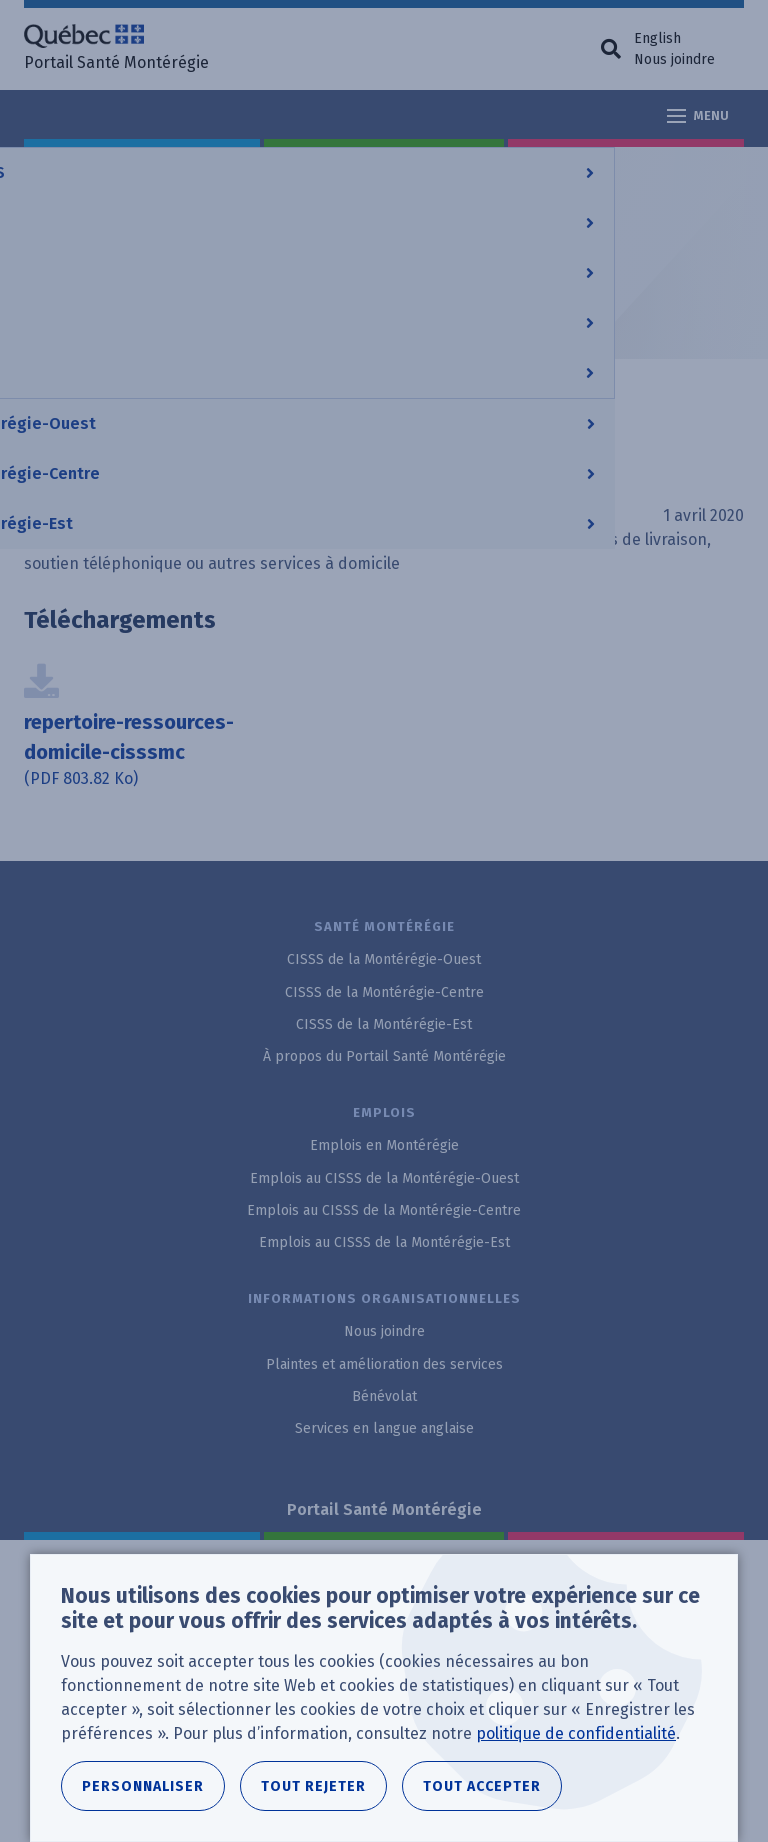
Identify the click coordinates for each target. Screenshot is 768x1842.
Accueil (49, 169)
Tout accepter (482, 1786)
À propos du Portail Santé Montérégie (384, 1056)
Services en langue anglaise (384, 1428)
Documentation (394, 169)
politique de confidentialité (576, 1733)
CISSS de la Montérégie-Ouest (384, 959)
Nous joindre (674, 59)
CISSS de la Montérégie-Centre (207, 169)
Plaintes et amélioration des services (384, 1364)
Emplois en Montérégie (384, 1145)
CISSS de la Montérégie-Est (384, 1024)
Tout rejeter (313, 1786)
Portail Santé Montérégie (384, 1509)
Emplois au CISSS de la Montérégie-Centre (384, 1210)
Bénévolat (384, 1396)
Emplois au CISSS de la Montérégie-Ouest (384, 1178)
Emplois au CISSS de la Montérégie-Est (384, 1242)
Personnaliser (143, 1786)
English (657, 38)
